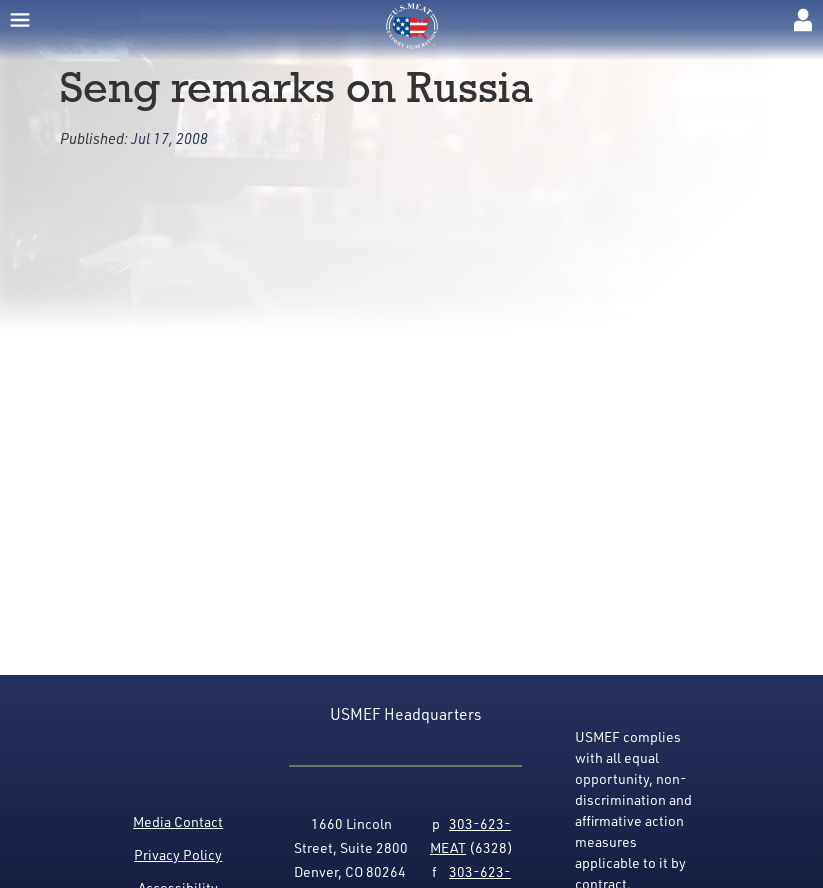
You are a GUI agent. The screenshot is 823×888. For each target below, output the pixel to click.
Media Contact (178, 821)
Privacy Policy (178, 854)
